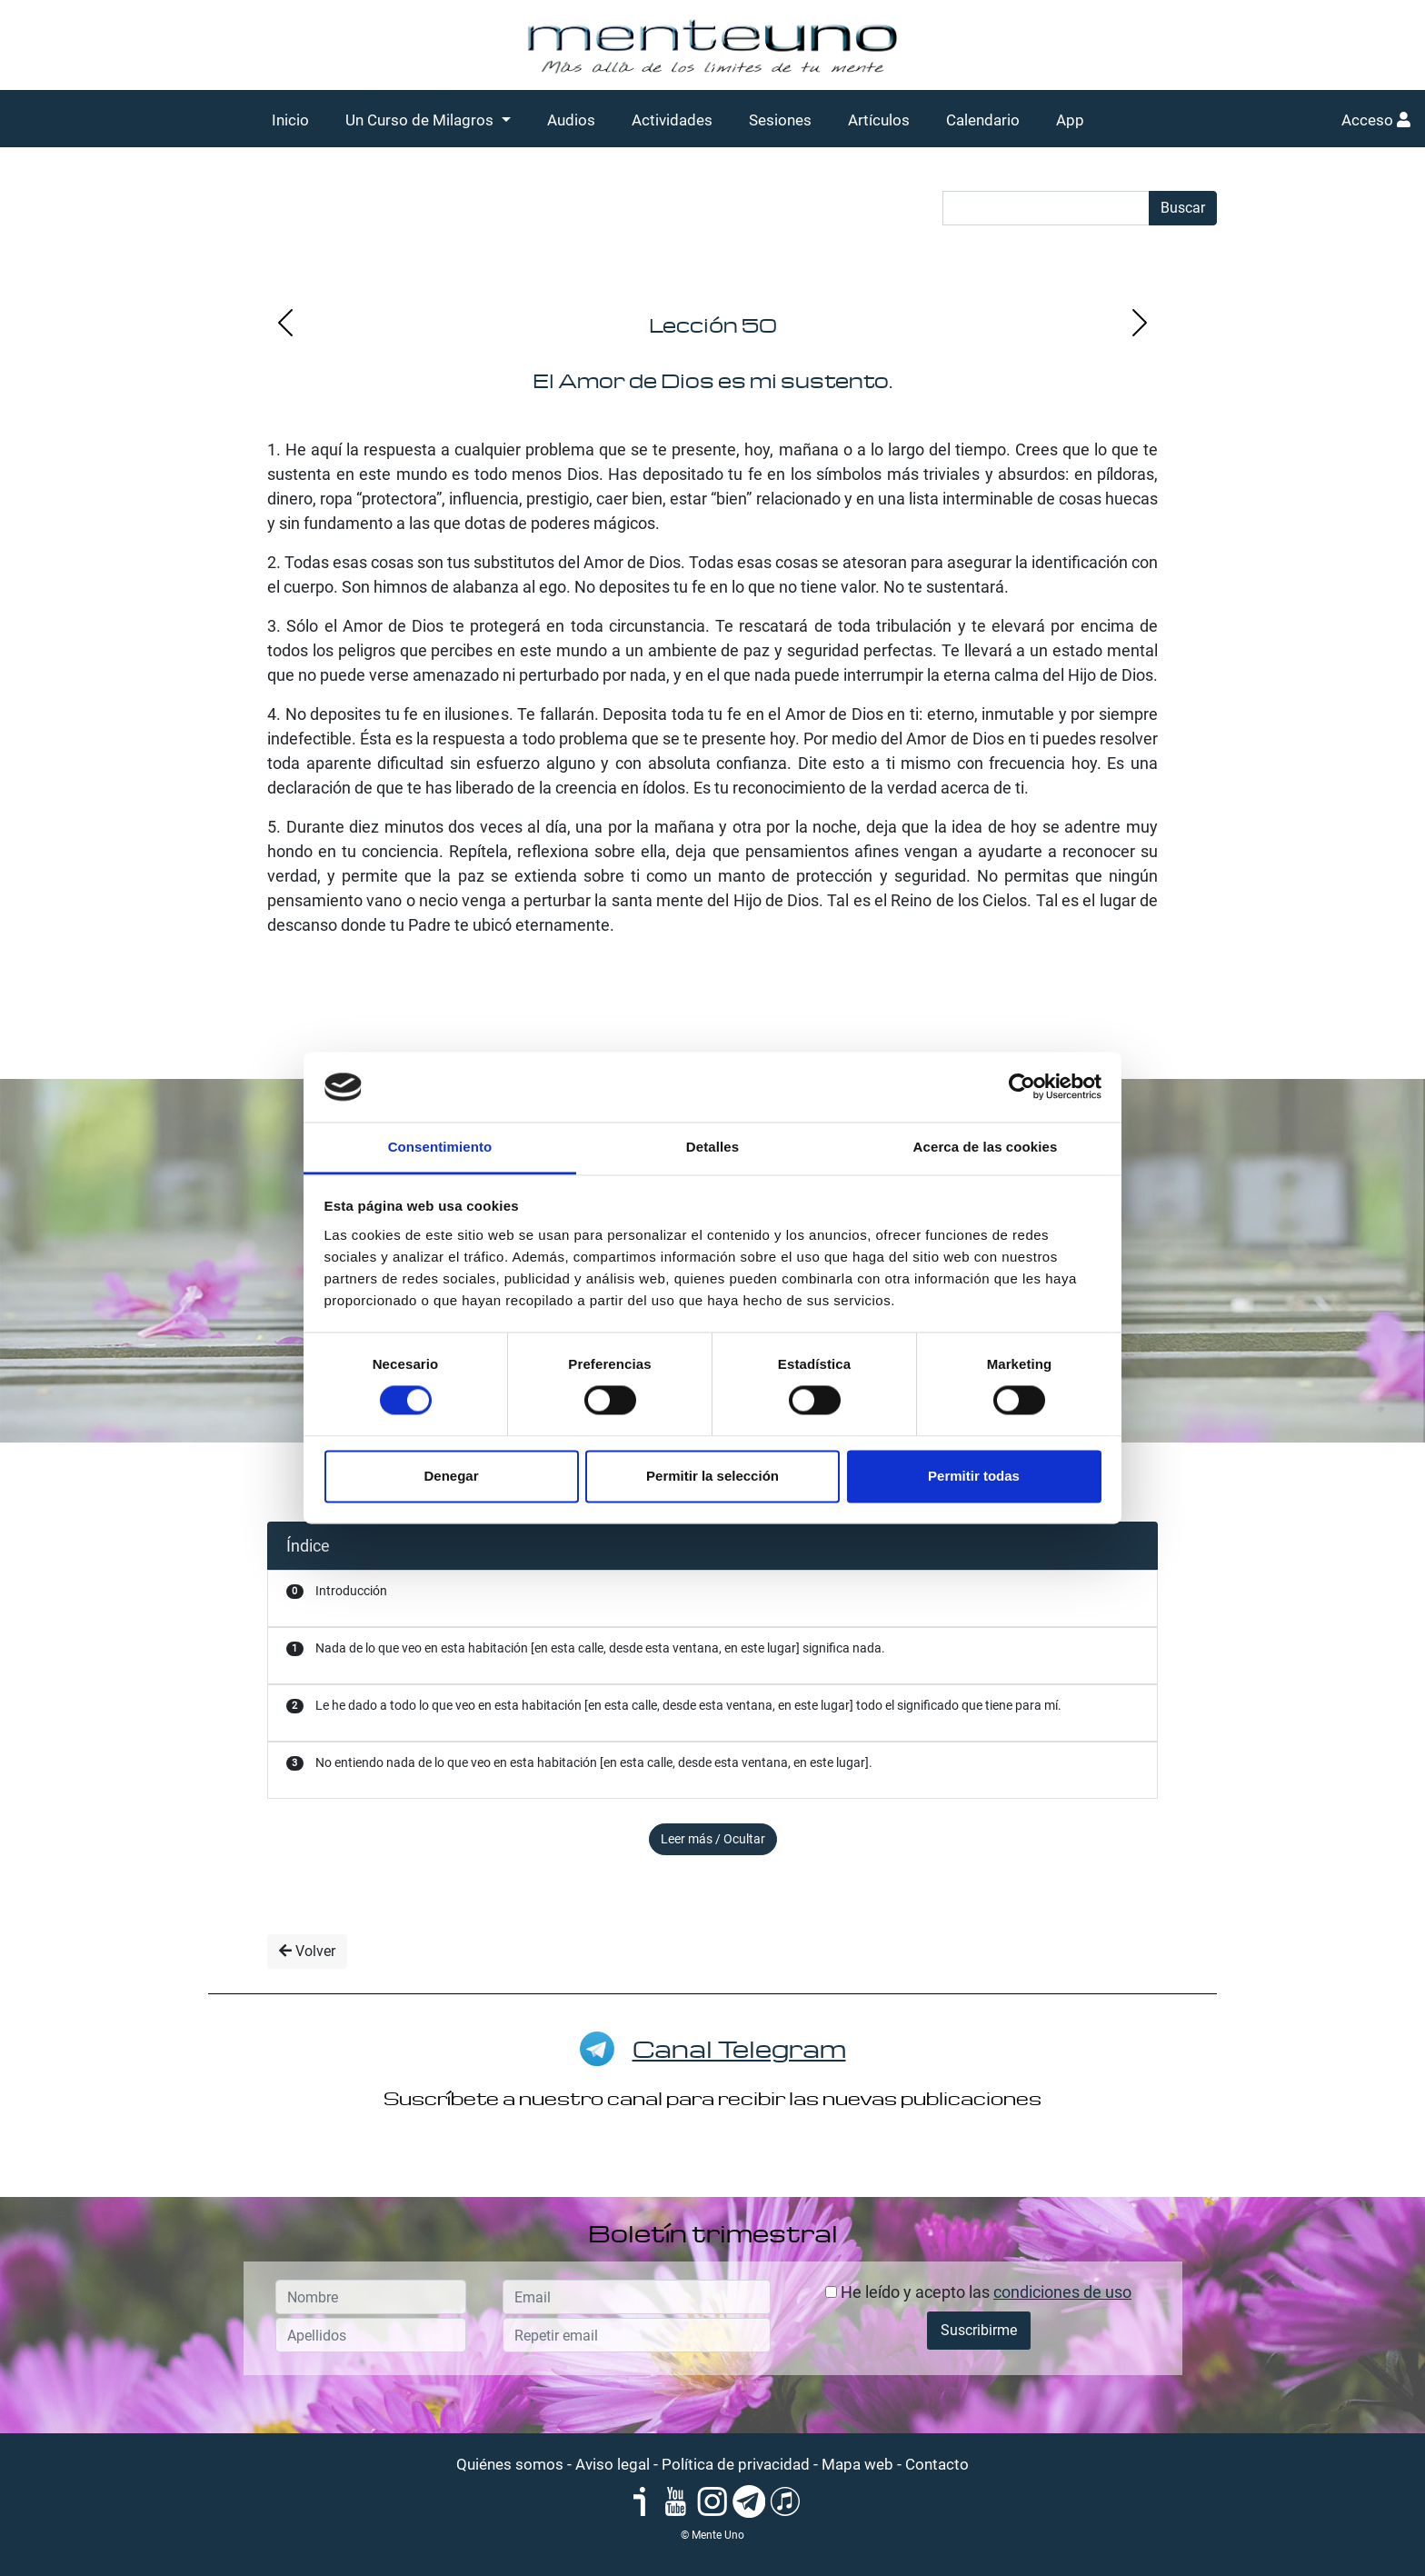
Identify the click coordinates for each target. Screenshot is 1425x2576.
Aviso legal (612, 2464)
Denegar (451, 1475)
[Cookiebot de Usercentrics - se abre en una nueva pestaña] (1021, 1087)
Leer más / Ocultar (713, 1839)
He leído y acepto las (978, 2291)
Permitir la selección (712, 1475)
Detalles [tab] (712, 1146)
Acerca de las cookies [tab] (985, 1146)
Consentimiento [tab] (440, 1146)
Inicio (290, 120)
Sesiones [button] (780, 120)
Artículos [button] (879, 120)
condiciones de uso (1062, 2291)
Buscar (1183, 207)
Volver (307, 1951)
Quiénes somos (509, 2464)
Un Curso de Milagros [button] (421, 120)
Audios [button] (571, 120)
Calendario (983, 120)
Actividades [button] (672, 120)
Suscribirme (979, 2330)
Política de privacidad (736, 2464)
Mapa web (857, 2464)
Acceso (1375, 120)
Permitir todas (974, 1475)
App (1070, 120)
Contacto (937, 2464)
